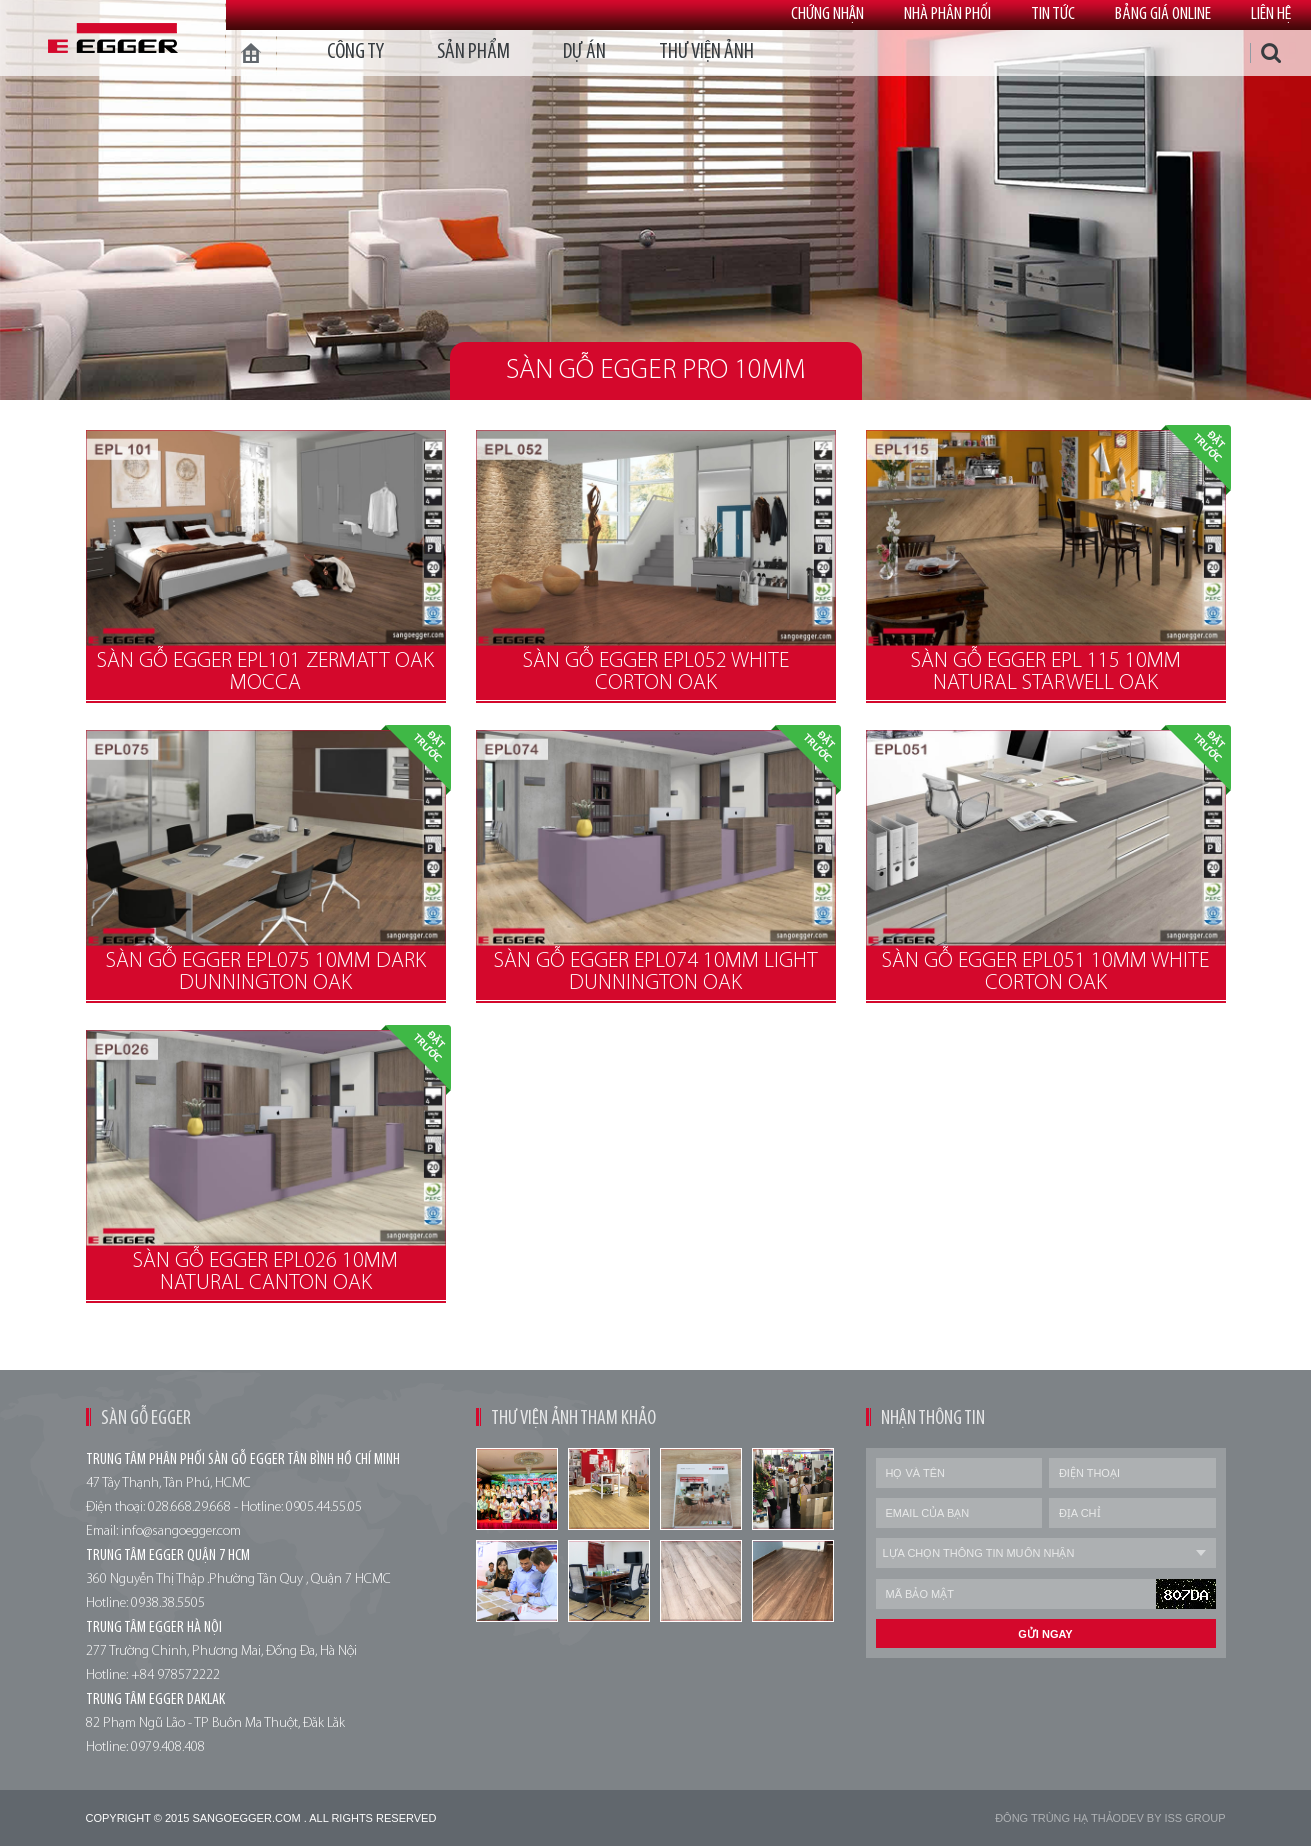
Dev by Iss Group (1173, 1818)
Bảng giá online (1163, 14)
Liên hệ (1271, 14)
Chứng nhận (827, 14)
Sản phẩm (473, 52)
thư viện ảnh (706, 52)
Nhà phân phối (947, 14)
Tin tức (1053, 14)
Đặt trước (1196, 460)
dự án (584, 52)
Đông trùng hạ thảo (1058, 1818)
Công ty (355, 52)
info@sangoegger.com (181, 1531)
